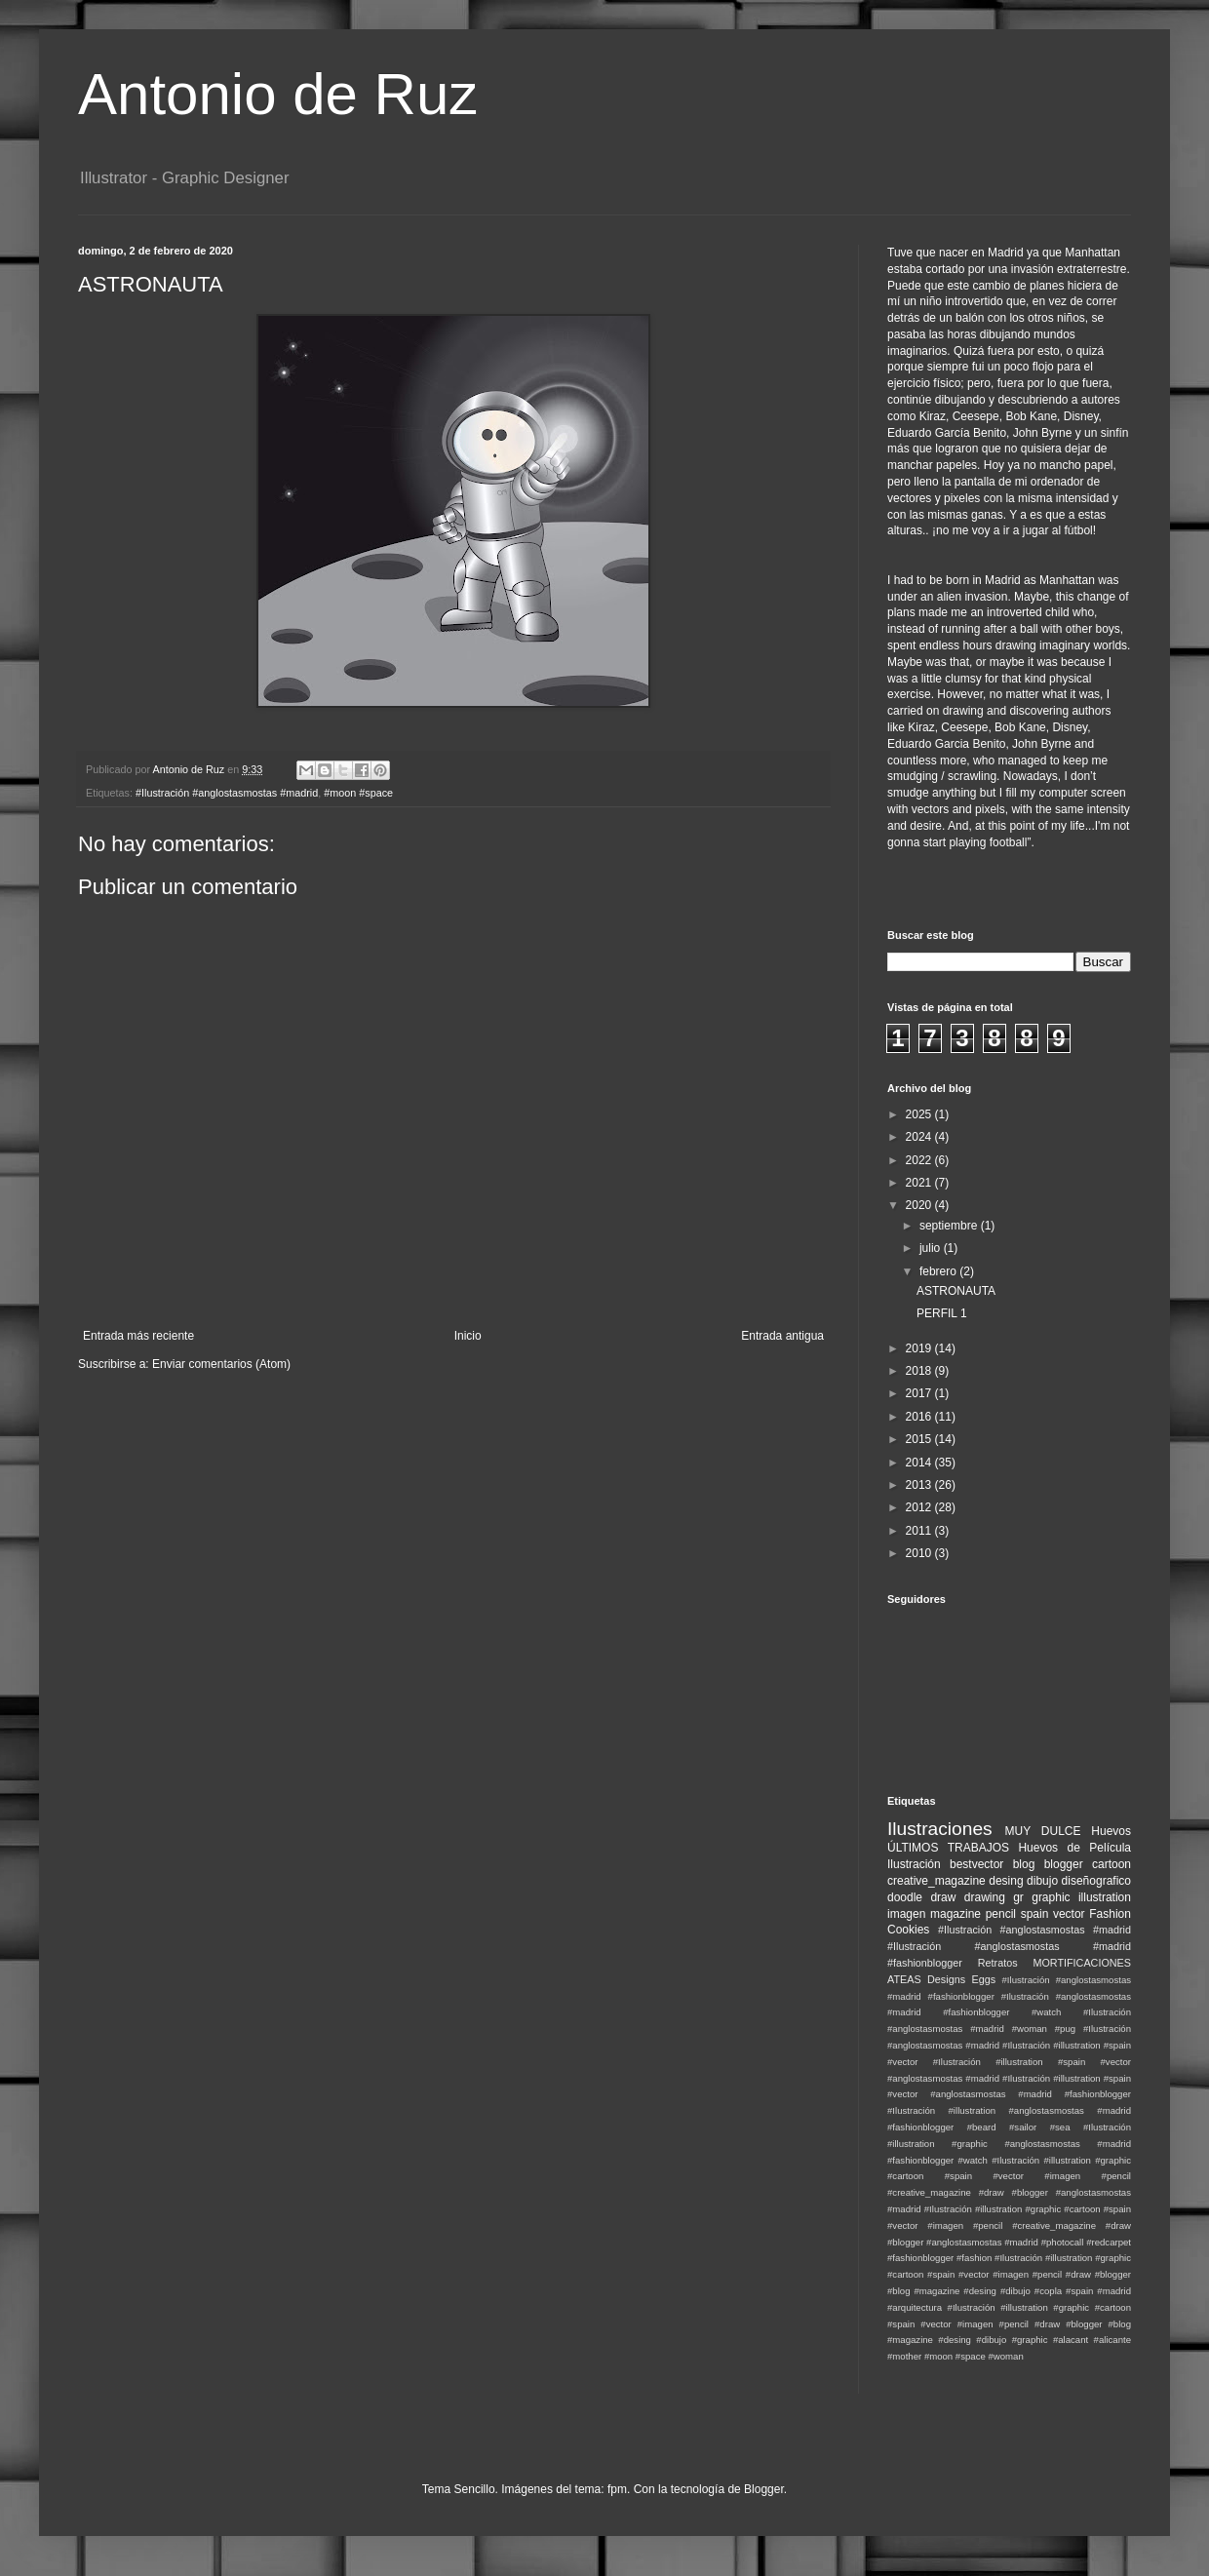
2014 (920, 1462)
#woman (1005, 2356)
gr (1018, 1897)
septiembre (950, 1225)
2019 (920, 1348)
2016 (920, 1417)
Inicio (468, 1336)
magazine (955, 1914)
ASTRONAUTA (955, 1291)
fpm (617, 2489)
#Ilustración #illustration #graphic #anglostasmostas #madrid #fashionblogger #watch (1009, 2144)
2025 (920, 1114)
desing (1006, 1881)
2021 (920, 1183)
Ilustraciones (940, 1828)
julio (931, 1248)
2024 (920, 1137)
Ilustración (914, 1864)
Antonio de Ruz (278, 94)
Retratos (998, 1963)
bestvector (976, 1864)
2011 (920, 1531)
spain (1035, 1914)
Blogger (764, 2489)
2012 (920, 1507)
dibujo (1042, 1881)
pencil (1001, 1914)
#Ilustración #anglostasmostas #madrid (227, 793)
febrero (939, 1271)
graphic (1051, 1897)
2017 (920, 1393)
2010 (920, 1553)
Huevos (1111, 1831)
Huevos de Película (1074, 1847)
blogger (1063, 1864)
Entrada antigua (782, 1336)
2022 (920, 1160)
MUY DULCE (1043, 1831)
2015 (920, 1439)
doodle (904, 1897)
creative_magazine (936, 1881)
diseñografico (1096, 1881)
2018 (920, 1371)
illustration (1104, 1897)
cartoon (1111, 1864)
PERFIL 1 (941, 1313)
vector (1069, 1914)
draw (943, 1897)
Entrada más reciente (138, 1336)
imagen (906, 1914)
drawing (984, 1897)
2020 (920, 1205)
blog (1024, 1864)
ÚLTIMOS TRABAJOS (948, 1847)
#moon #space (358, 793)
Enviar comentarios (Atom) (221, 1364)
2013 (920, 1485)
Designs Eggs (961, 1979)
